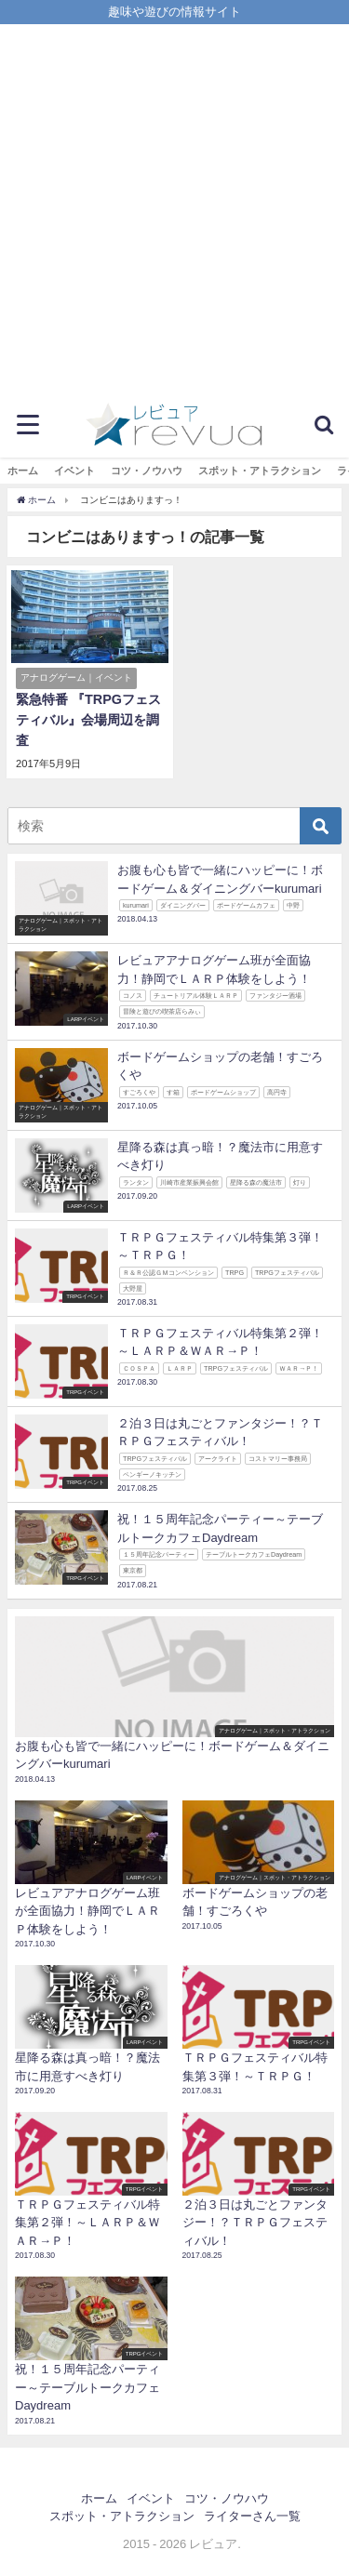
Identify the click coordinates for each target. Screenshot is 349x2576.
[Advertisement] (174, 207)
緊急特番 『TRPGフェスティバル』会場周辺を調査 (88, 719)
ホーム (22, 470)
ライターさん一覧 (252, 2516)
